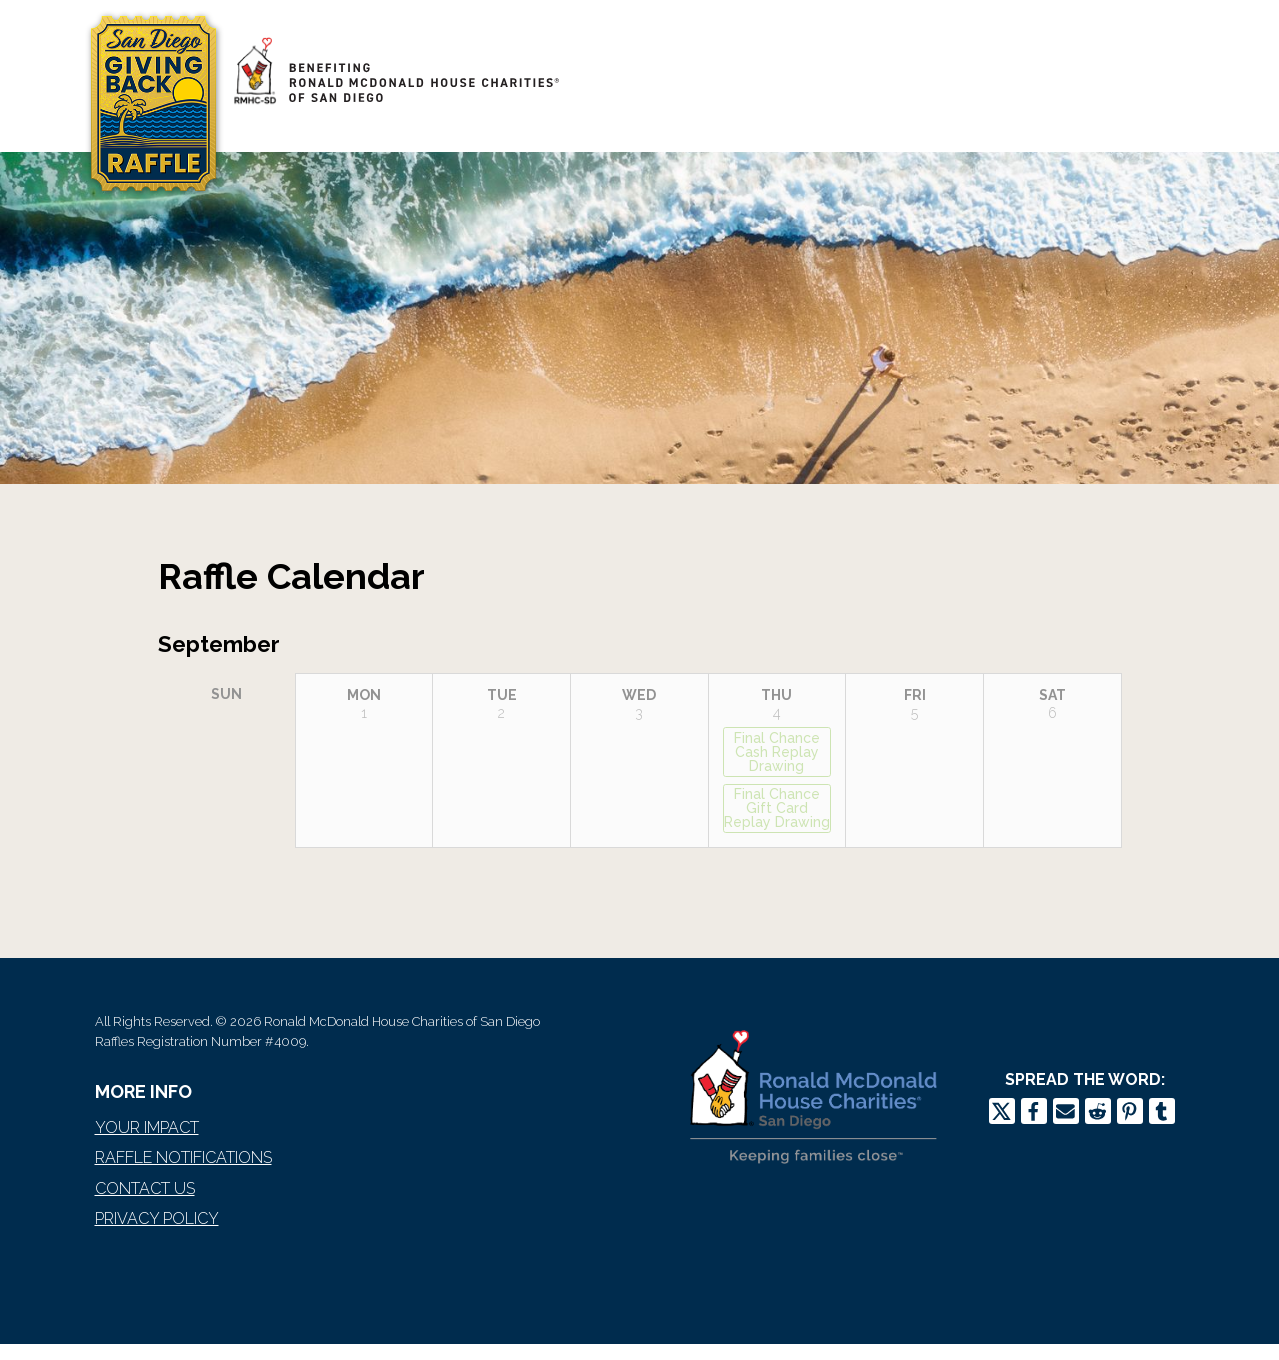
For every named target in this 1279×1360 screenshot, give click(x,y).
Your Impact (147, 1127)
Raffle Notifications (183, 1157)
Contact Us (145, 1188)
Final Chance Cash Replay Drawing (777, 752)
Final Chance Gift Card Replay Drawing (777, 808)
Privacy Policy (157, 1218)
